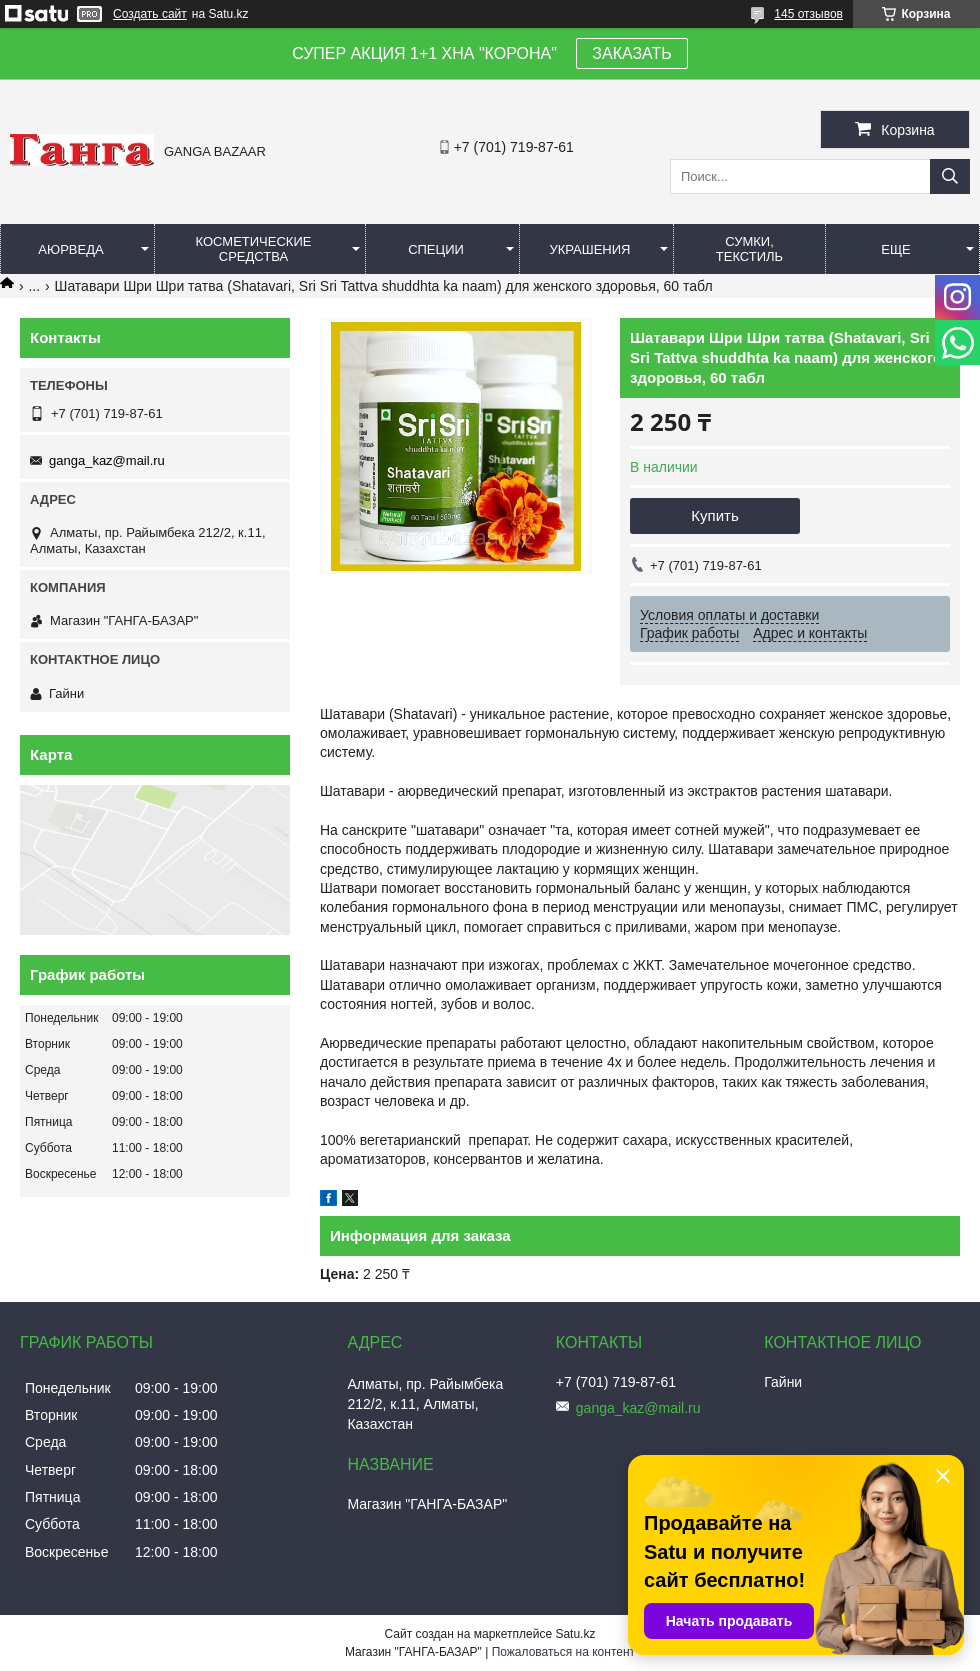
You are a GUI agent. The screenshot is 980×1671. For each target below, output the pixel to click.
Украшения (589, 249)
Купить (714, 515)
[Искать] (950, 176)
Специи (436, 249)
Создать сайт (150, 14)
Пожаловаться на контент (563, 1652)
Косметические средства (254, 249)
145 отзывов (808, 14)
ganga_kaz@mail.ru (107, 460)
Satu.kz (575, 1634)
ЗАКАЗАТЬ (632, 53)
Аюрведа (70, 249)
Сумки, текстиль (749, 249)
